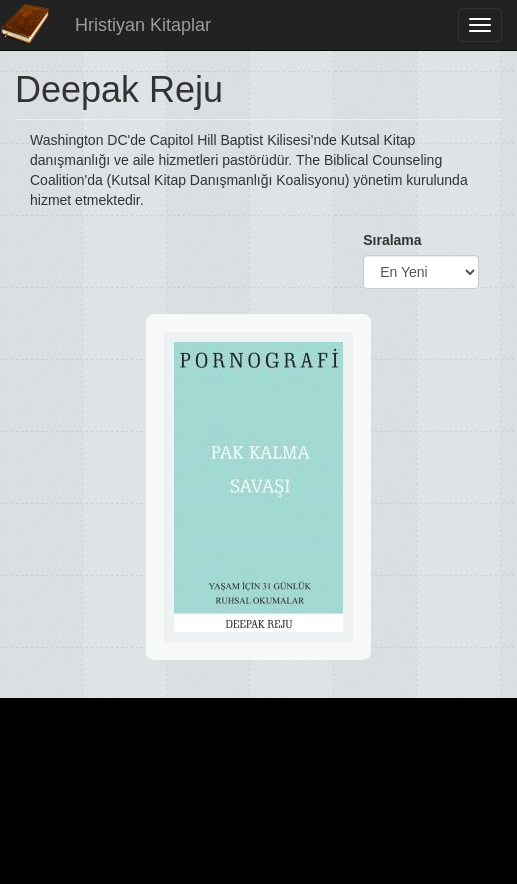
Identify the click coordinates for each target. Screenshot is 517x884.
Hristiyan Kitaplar (143, 25)
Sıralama (392, 240)
